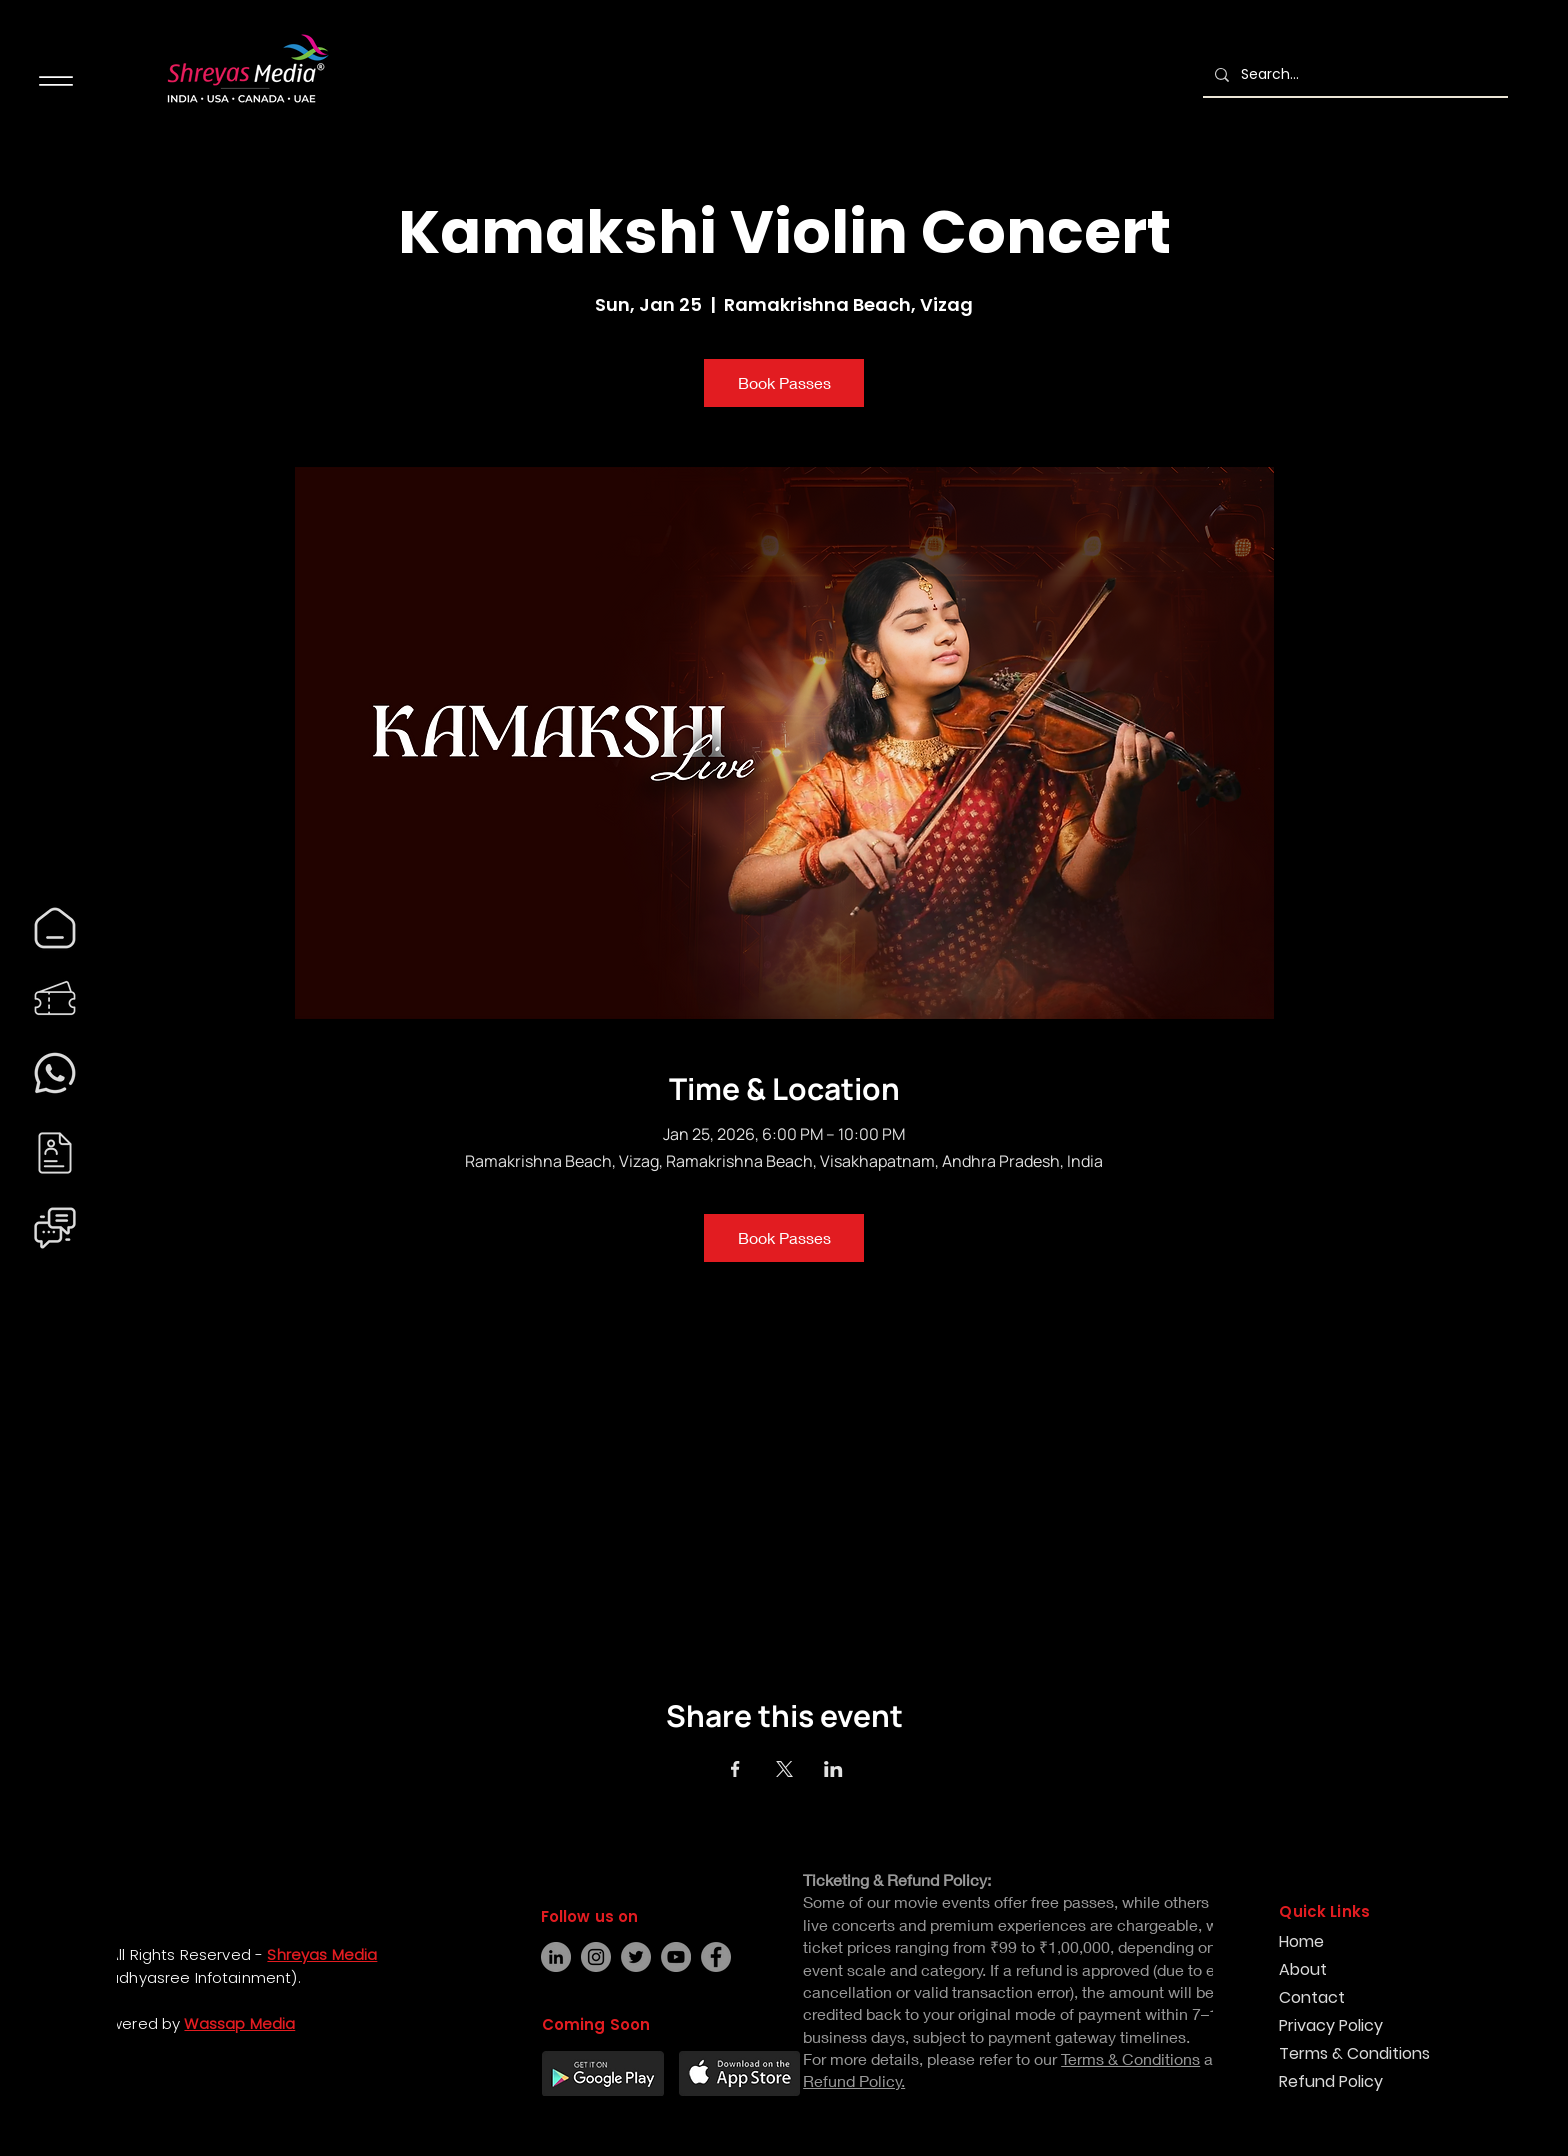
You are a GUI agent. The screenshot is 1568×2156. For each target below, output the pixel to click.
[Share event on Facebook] (735, 1769)
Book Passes (784, 382)
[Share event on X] (784, 1769)
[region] (55, 928)
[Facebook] (36, 2064)
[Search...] (1353, 74)
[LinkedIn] (556, 1957)
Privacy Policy (1331, 2025)
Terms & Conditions (1349, 2053)
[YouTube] (676, 1957)
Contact (1312, 1997)
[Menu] (55, 80)
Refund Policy (1331, 2081)
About (1303, 1969)
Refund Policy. (854, 2080)
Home (1301, 1941)
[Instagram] (36, 2100)
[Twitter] (636, 1957)
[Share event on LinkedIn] (833, 1769)
